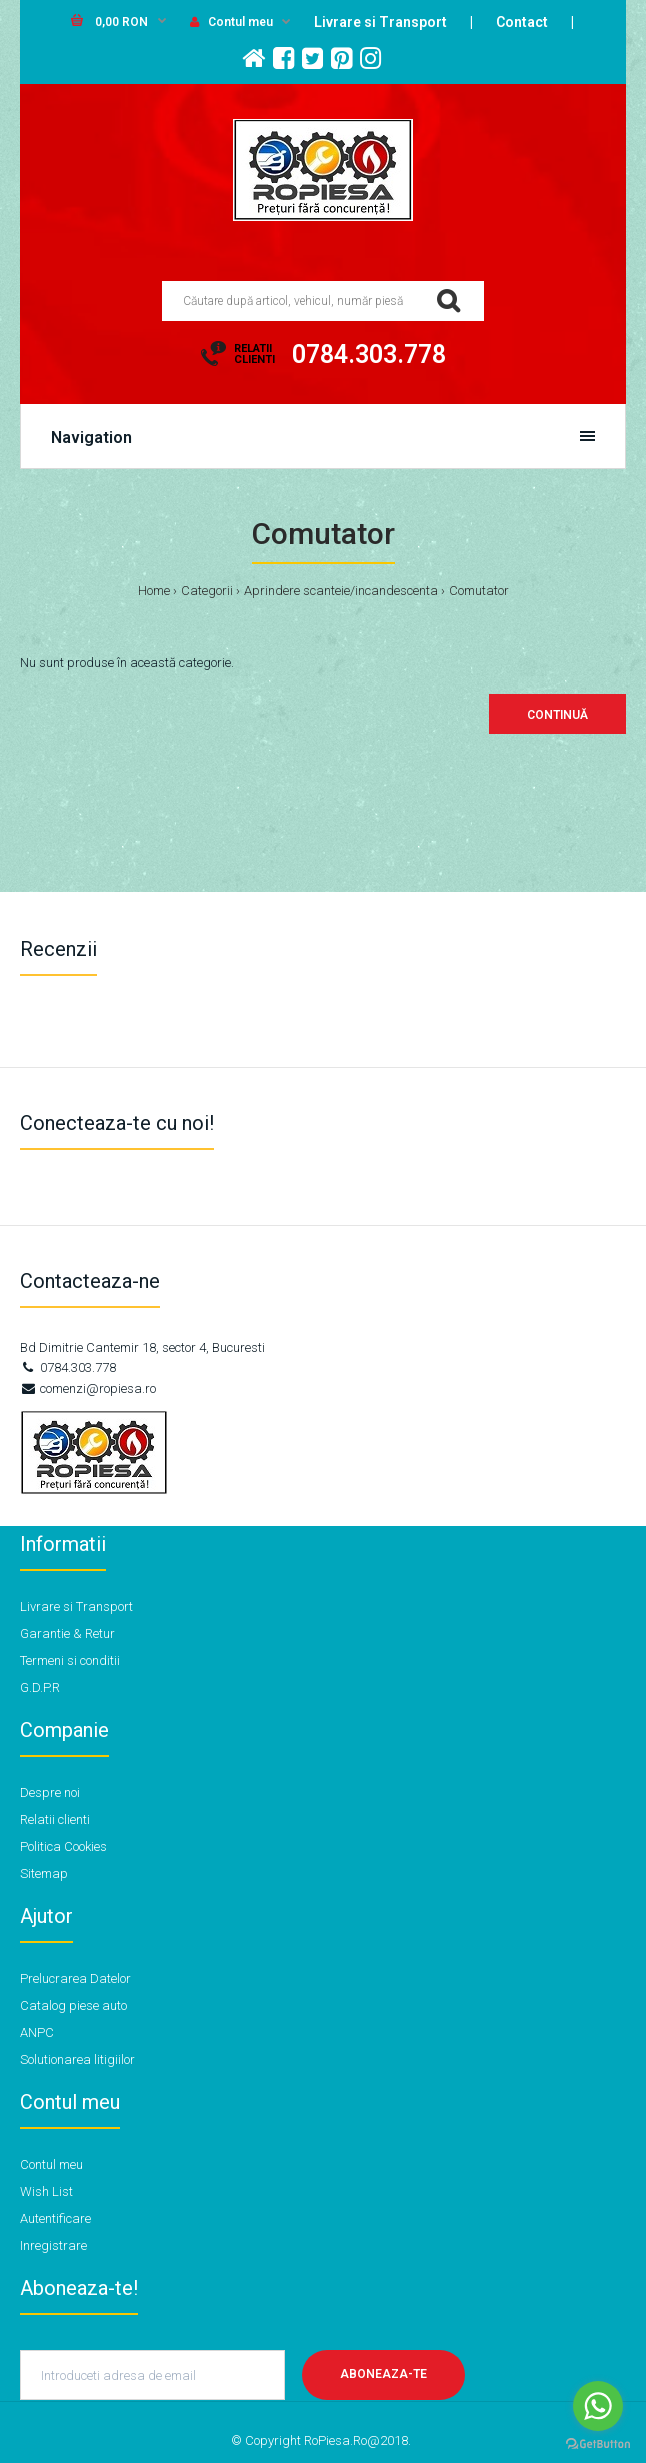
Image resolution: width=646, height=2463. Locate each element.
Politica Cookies (63, 1846)
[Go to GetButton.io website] (598, 2443)
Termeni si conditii (70, 1660)
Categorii (207, 590)
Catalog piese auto (73, 2005)
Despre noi (50, 1792)
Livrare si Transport (380, 22)
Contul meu (231, 22)
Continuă (557, 715)
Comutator (479, 590)
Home (154, 590)
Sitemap (44, 1873)
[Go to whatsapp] (598, 2406)
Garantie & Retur (67, 1633)
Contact (522, 22)
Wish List (46, 2191)
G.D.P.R (40, 1687)
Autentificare (55, 2218)
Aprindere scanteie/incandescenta (341, 590)
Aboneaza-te (383, 2374)
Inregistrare (53, 2245)
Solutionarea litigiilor (77, 2059)
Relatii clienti (55, 1819)
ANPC (37, 2032)
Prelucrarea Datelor (75, 1978)
